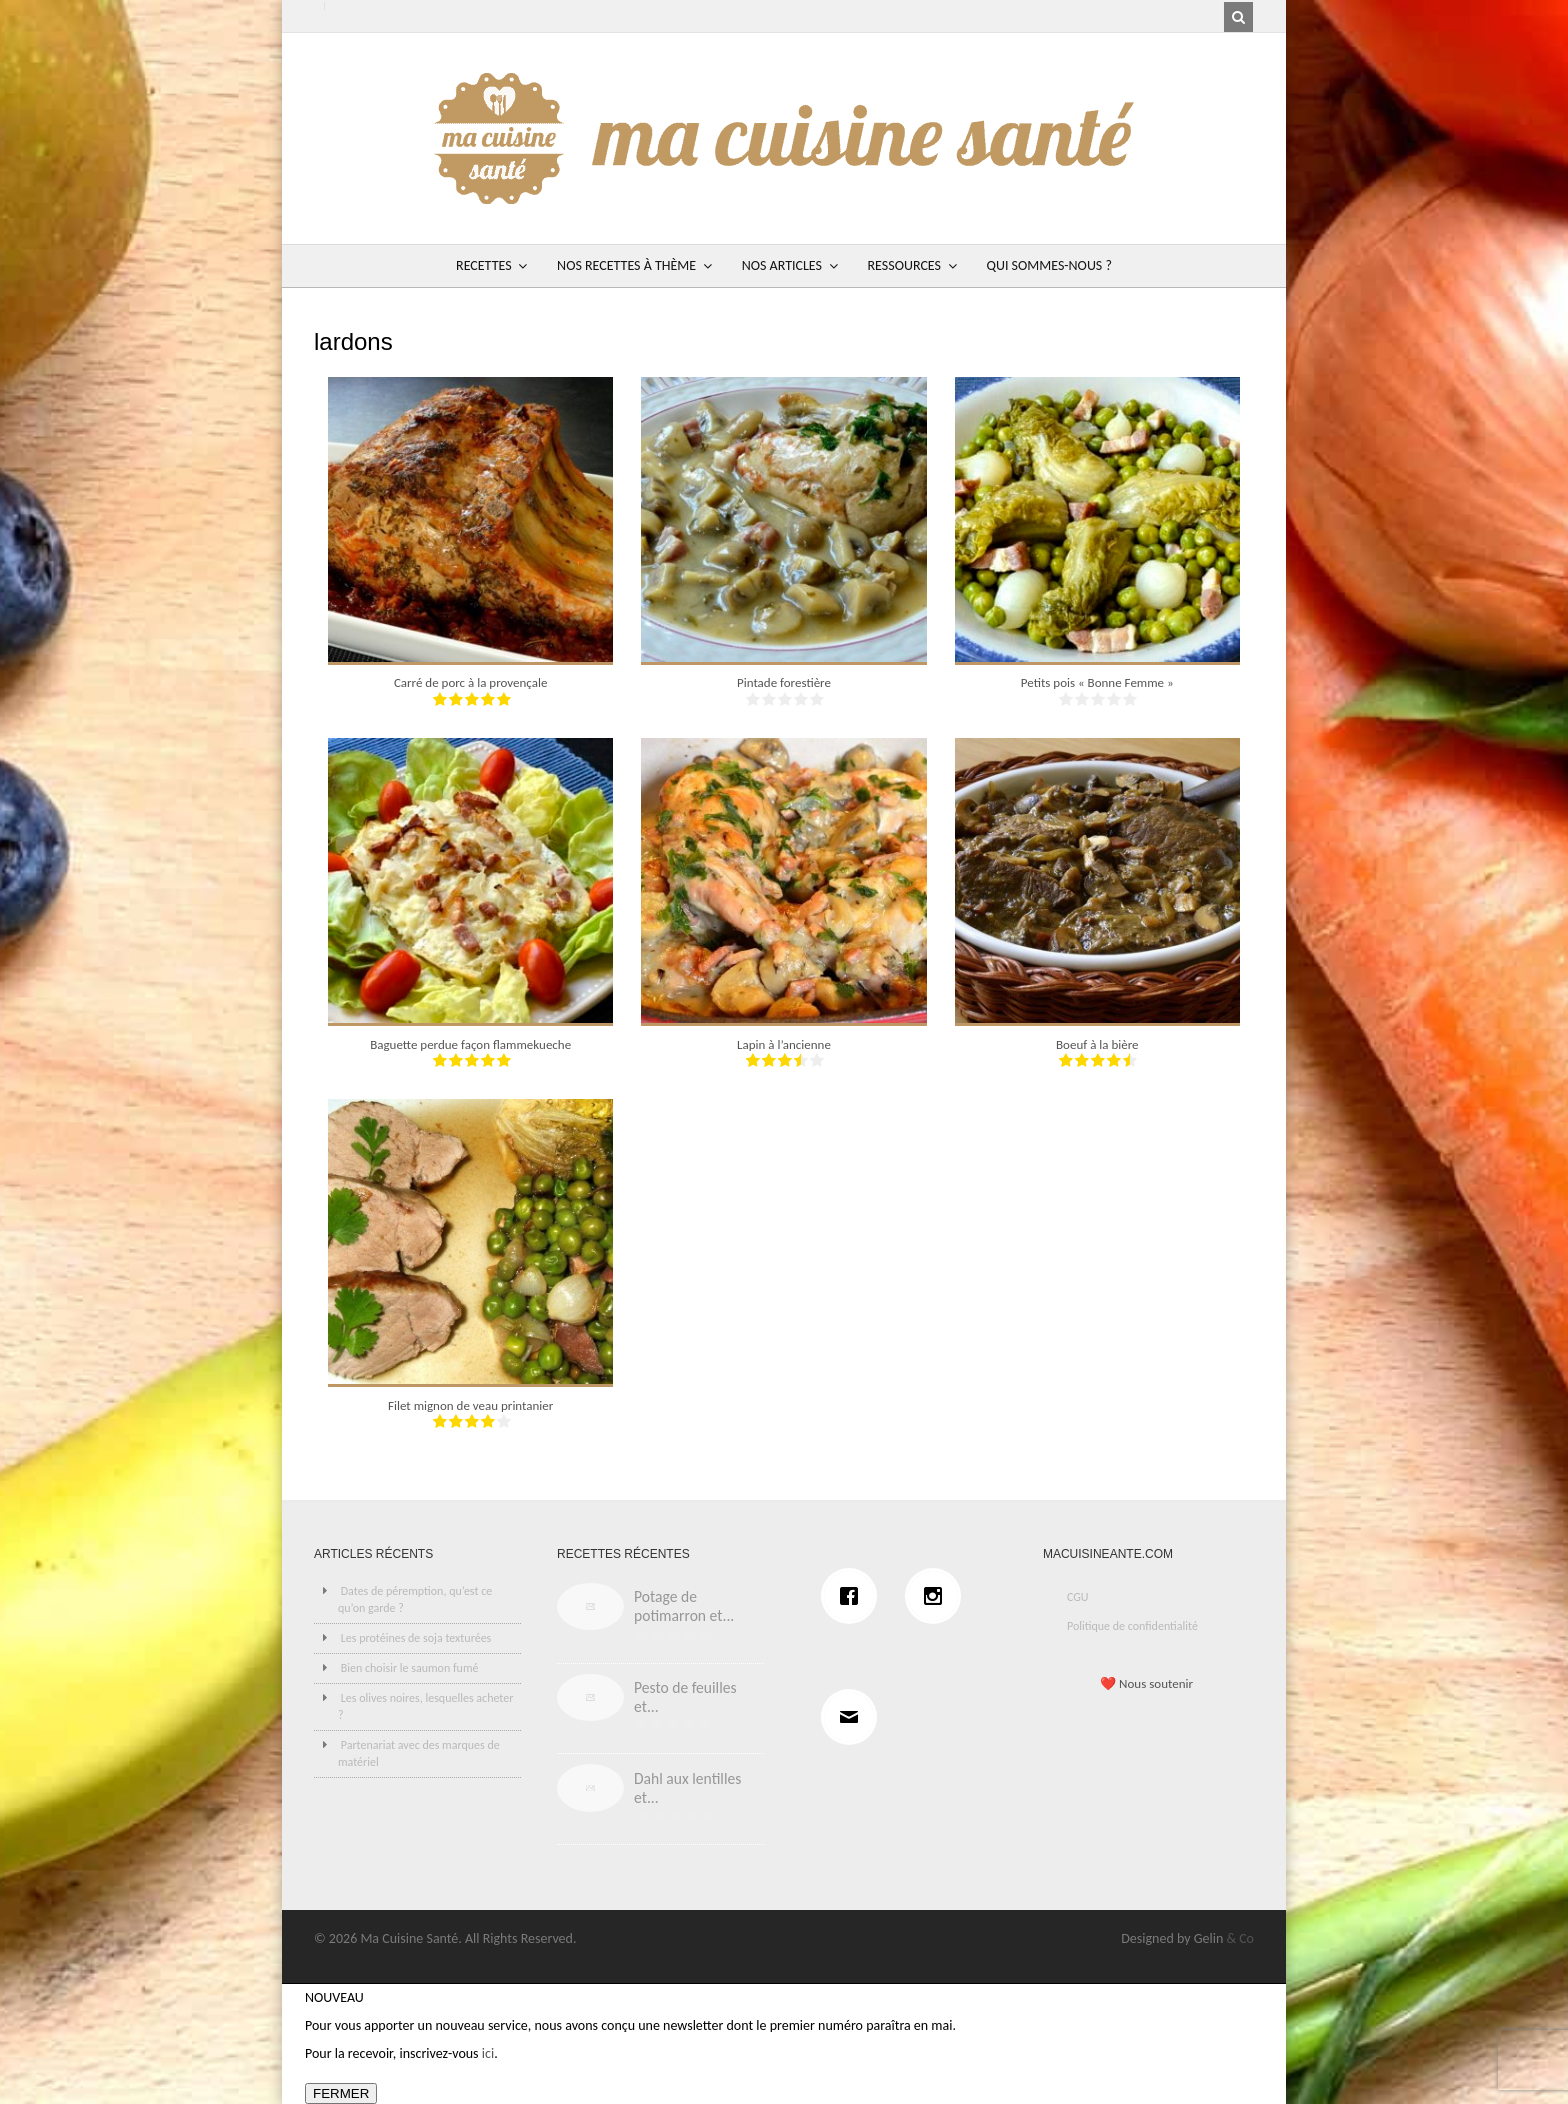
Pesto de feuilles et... (685, 1697)
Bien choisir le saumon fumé (410, 1668)
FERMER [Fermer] (341, 2093)
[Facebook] (854, 1596)
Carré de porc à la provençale (471, 682)
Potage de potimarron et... (684, 1606)
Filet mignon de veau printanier (470, 1405)
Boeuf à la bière (1097, 1044)
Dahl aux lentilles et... (687, 1788)
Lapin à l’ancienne (784, 1044)
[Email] (854, 1717)
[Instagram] (938, 1596)
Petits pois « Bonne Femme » (1097, 682)
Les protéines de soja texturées (416, 1638)
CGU (1078, 1597)
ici (488, 2053)
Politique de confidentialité (1132, 1626)
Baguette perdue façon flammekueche (470, 1044)
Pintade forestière (784, 682)
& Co (1240, 1938)
